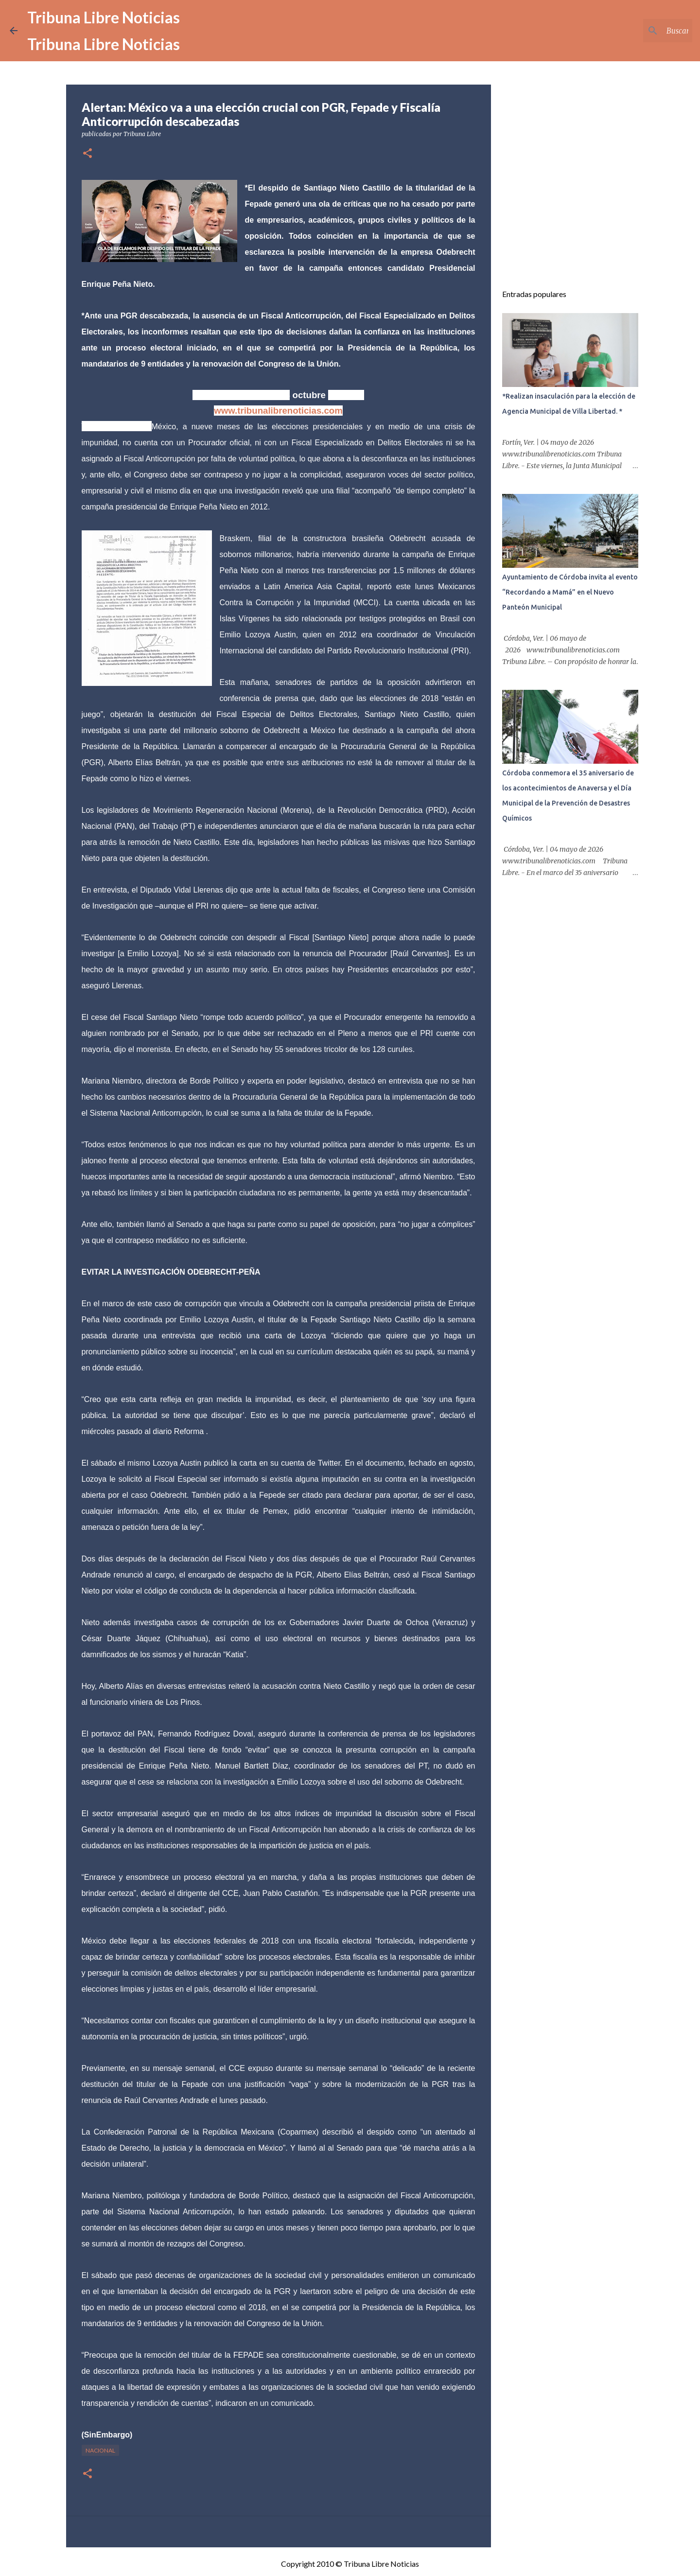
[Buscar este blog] (641, 30)
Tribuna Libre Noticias (103, 17)
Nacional (100, 2450)
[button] (87, 153)
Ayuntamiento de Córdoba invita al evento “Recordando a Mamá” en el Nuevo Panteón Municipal (570, 592)
